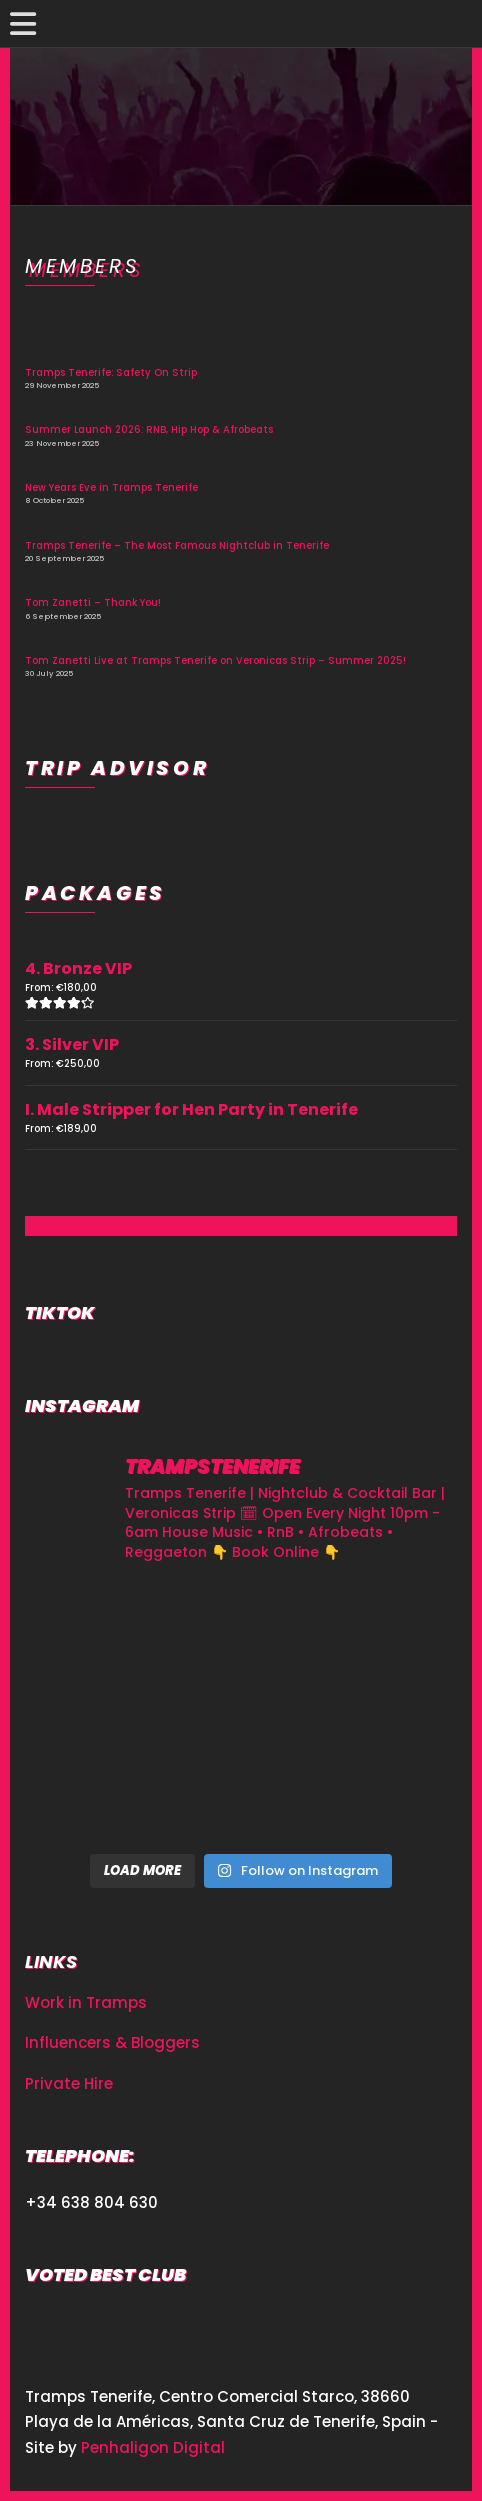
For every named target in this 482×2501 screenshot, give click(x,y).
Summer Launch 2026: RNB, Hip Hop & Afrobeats (149, 429)
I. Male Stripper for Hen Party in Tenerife (191, 1109)
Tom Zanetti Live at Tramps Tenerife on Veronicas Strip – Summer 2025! (215, 660)
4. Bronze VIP (78, 968)
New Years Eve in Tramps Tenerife (111, 487)
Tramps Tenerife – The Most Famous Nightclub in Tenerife (177, 545)
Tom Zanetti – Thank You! (93, 602)
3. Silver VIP (72, 1044)
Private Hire (69, 2083)
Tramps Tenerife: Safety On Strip (111, 372)
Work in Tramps (86, 2002)
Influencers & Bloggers (112, 2042)
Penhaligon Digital (153, 2447)
